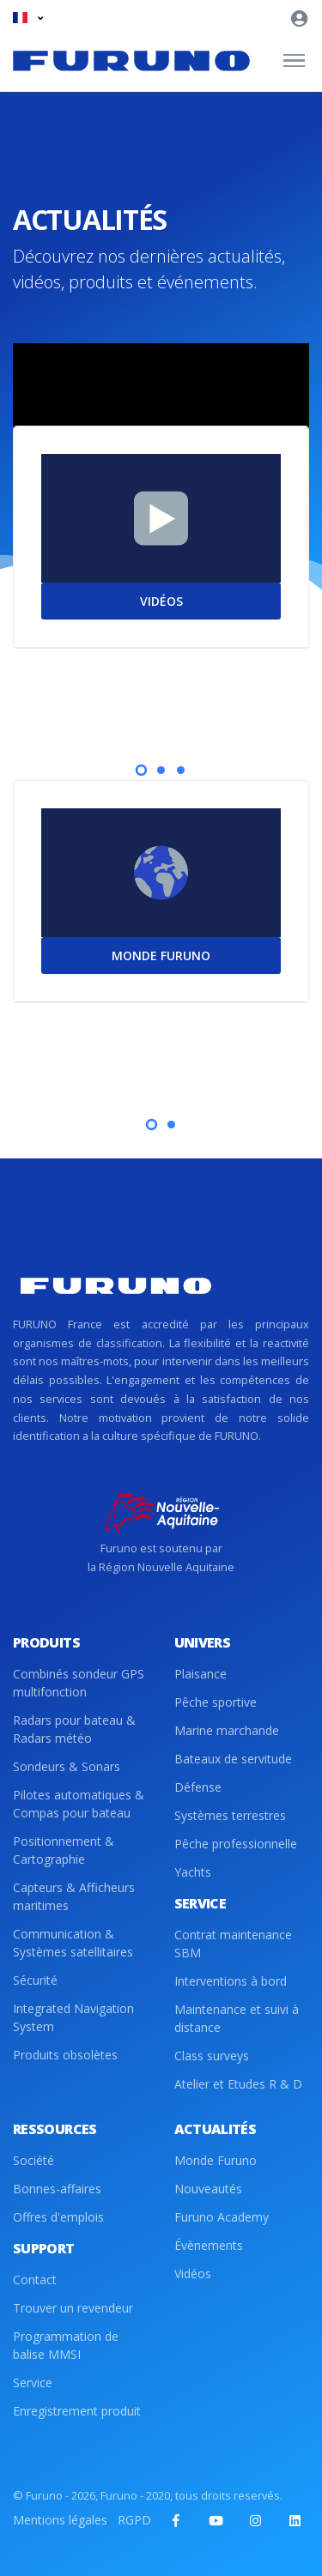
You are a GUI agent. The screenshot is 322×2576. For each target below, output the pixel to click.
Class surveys (211, 2055)
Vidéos (192, 2273)
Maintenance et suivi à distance (236, 2018)
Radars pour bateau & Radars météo (74, 1729)
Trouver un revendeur (73, 2308)
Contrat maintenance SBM (233, 1943)
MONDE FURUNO (161, 955)
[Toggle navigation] (294, 61)
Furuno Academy (221, 2217)
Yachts (192, 1872)
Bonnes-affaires (57, 2188)
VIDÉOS (161, 601)
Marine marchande (226, 1730)
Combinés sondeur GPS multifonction (78, 1683)
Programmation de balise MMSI (65, 2345)
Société (33, 2160)
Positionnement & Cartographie (63, 1850)
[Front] (131, 61)
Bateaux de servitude (233, 1759)
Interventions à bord (230, 1981)
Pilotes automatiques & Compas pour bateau (78, 1804)
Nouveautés (208, 2188)
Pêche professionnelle (235, 1843)
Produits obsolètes (65, 2055)
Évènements (208, 2245)
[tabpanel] (161, 572)
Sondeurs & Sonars (66, 1766)
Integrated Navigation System (73, 2017)
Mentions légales (60, 2520)
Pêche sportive (215, 1702)
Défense (198, 1787)
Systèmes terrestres (230, 1815)
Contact (35, 2279)
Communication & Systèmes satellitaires (73, 1943)
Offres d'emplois (58, 2217)
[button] (28, 17)
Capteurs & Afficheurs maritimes (74, 1896)
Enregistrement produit (77, 2411)
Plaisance (200, 1674)
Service (32, 2382)
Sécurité (35, 1980)
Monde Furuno (215, 2160)
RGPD (134, 2520)
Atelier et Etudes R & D (238, 2084)
